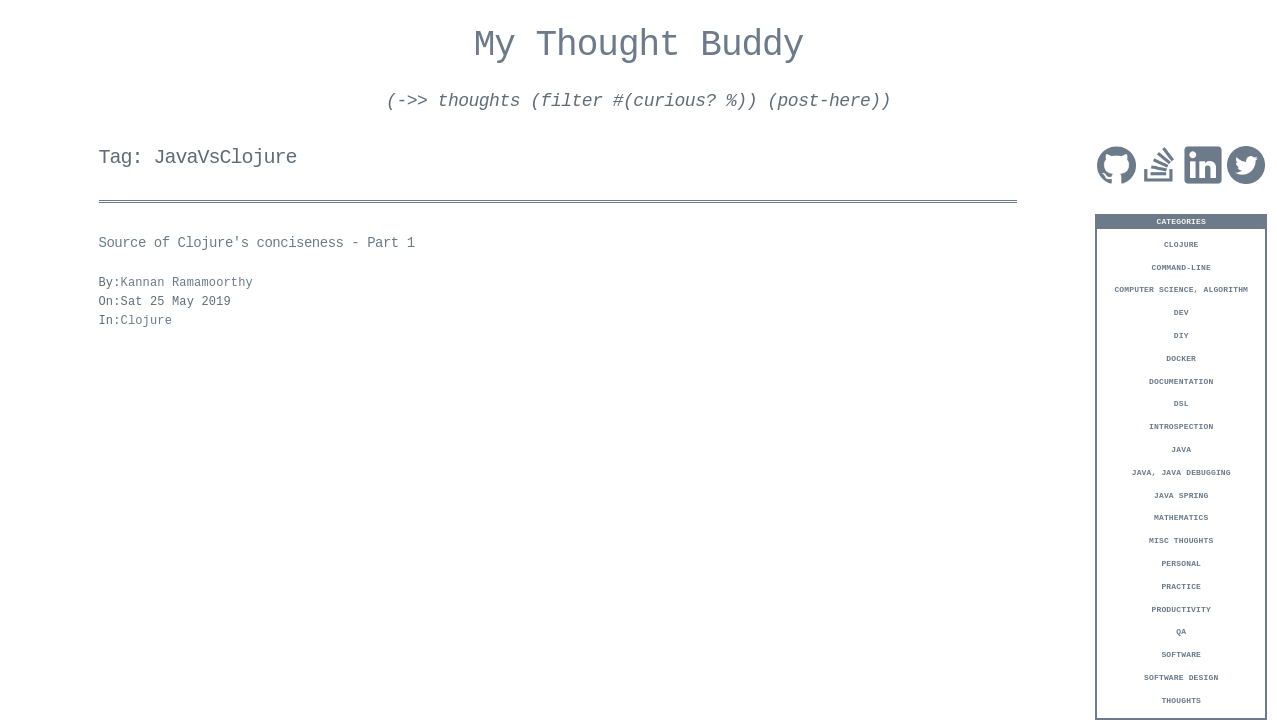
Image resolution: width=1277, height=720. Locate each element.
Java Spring (1181, 494)
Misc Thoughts (1181, 539)
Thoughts (1181, 699)
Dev (1181, 311)
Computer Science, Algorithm (1181, 288)
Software (1181, 653)
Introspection (1181, 425)
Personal (1181, 562)
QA (1181, 630)
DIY (1181, 334)
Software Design (1181, 676)
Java (1181, 448)
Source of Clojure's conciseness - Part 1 (257, 243)
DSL (1181, 402)
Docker (1181, 357)
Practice (1181, 585)
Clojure (1181, 243)
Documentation (1181, 380)
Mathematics (1181, 516)
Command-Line (1181, 266)
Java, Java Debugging (1181, 471)
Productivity (1181, 608)
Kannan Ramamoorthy (187, 283)
